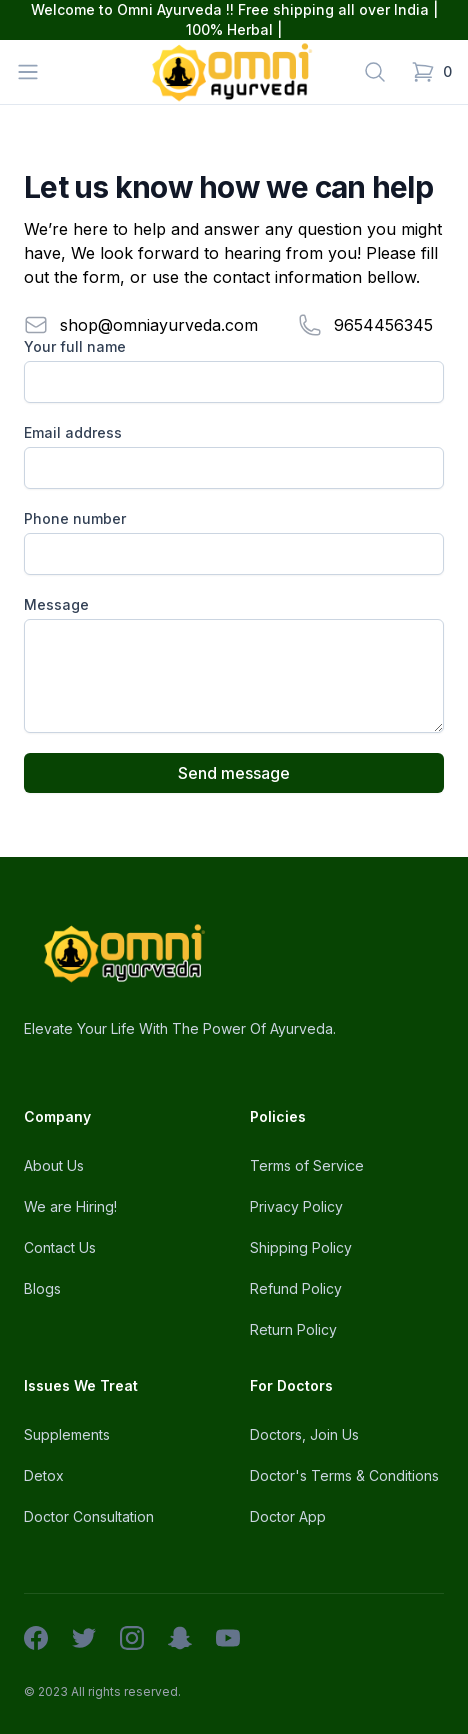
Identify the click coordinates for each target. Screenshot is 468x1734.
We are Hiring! (70, 1206)
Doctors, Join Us (304, 1434)
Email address (73, 432)
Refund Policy (296, 1288)
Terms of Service (307, 1165)
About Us (54, 1165)
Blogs (42, 1288)
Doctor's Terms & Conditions (344, 1475)
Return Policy (293, 1329)
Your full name (75, 346)
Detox (44, 1475)
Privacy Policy (296, 1206)
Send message (234, 773)
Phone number (75, 518)
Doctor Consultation (89, 1516)
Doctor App (288, 1516)
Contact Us (60, 1247)
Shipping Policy (301, 1247)
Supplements (67, 1434)
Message (56, 604)
